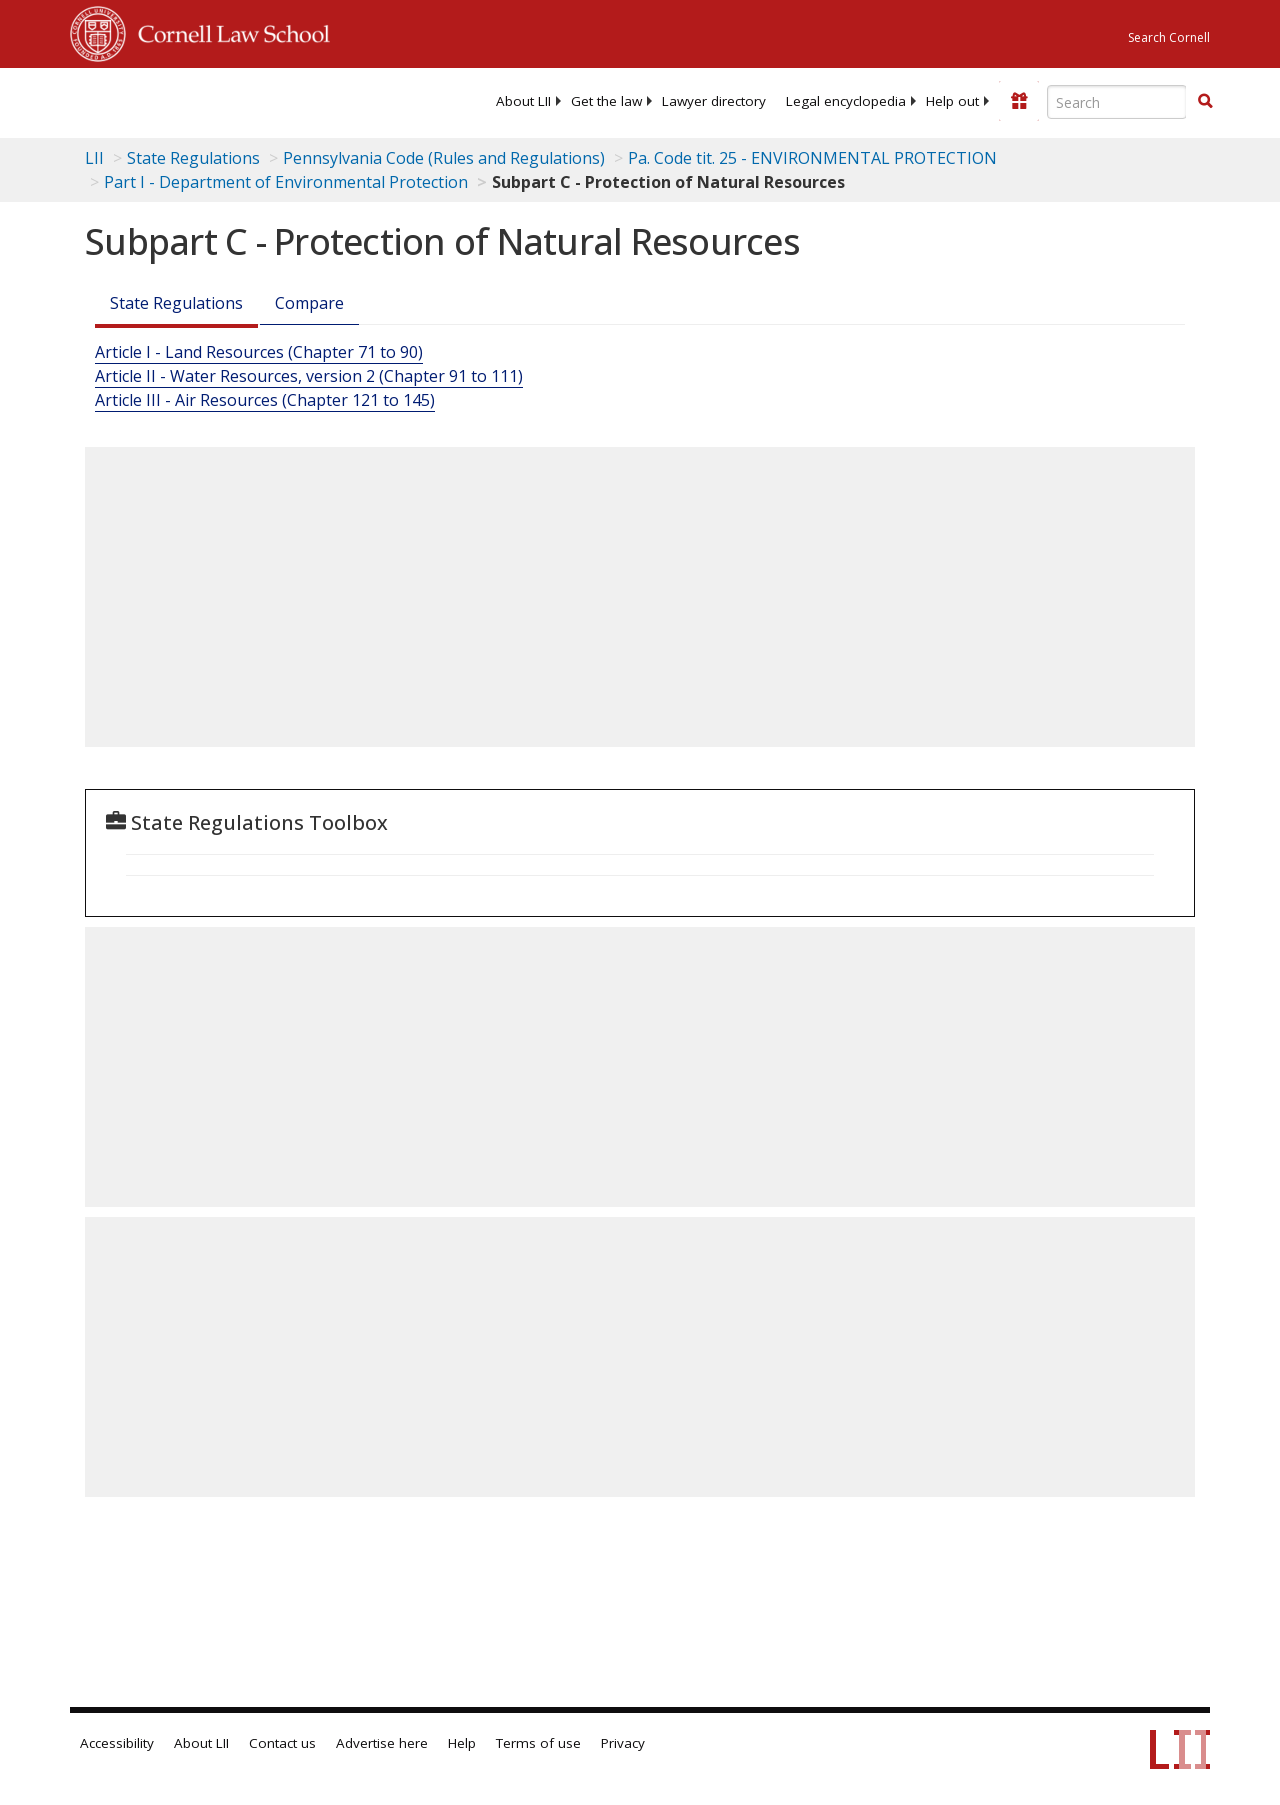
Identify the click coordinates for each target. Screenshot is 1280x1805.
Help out (952, 101)
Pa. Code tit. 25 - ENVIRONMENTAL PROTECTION (812, 158)
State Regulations (193, 158)
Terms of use (538, 1743)
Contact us (282, 1743)
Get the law (606, 101)
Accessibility (117, 1743)
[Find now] (1205, 102)
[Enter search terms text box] (1117, 102)
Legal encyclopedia (846, 101)
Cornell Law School (228, 31)
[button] (1205, 101)
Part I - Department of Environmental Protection (286, 182)
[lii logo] (148, 100)
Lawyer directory (714, 101)
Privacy (623, 1743)
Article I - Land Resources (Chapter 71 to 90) (259, 352)
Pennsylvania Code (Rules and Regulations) (444, 158)
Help (462, 1743)
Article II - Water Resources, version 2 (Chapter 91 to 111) (309, 376)
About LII (523, 101)
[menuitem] (523, 101)
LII (94, 158)
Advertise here (382, 1743)
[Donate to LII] (1019, 101)
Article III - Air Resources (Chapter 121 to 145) (265, 400)
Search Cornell (1169, 37)
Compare (309, 303)
